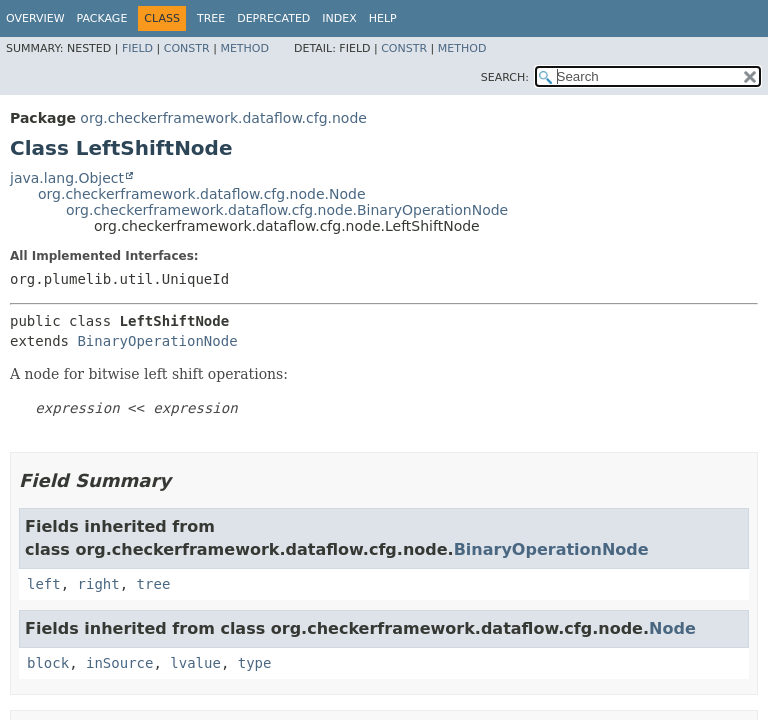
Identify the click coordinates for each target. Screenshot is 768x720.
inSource (119, 663)
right (99, 584)
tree (154, 584)
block (48, 663)
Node (672, 628)
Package (102, 18)
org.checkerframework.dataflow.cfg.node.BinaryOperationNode (287, 210)
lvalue (195, 663)
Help (383, 18)
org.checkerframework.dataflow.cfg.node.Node (202, 194)
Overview (35, 18)
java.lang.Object (67, 178)
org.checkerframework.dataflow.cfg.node (223, 118)
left (44, 584)
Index (339, 18)
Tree (211, 18)
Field (137, 48)
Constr (187, 48)
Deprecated (273, 18)
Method (244, 48)
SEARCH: (505, 77)
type (255, 663)
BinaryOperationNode (157, 341)
